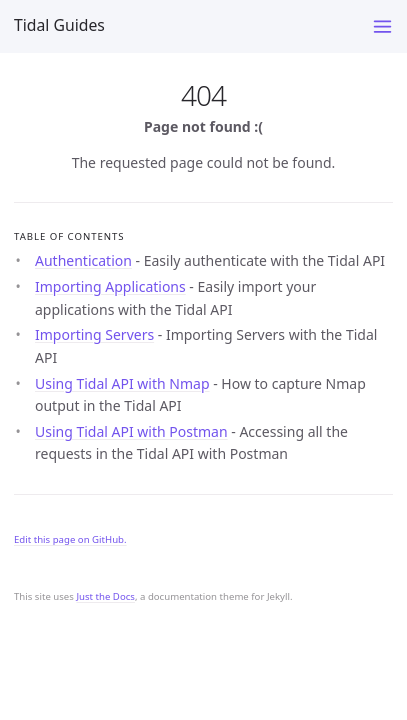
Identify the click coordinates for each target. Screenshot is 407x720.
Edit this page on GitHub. (70, 539)
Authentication (83, 260)
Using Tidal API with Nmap (122, 383)
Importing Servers (94, 334)
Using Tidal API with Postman (131, 431)
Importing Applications (110, 286)
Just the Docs (105, 596)
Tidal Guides (59, 25)
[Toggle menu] (382, 26)
